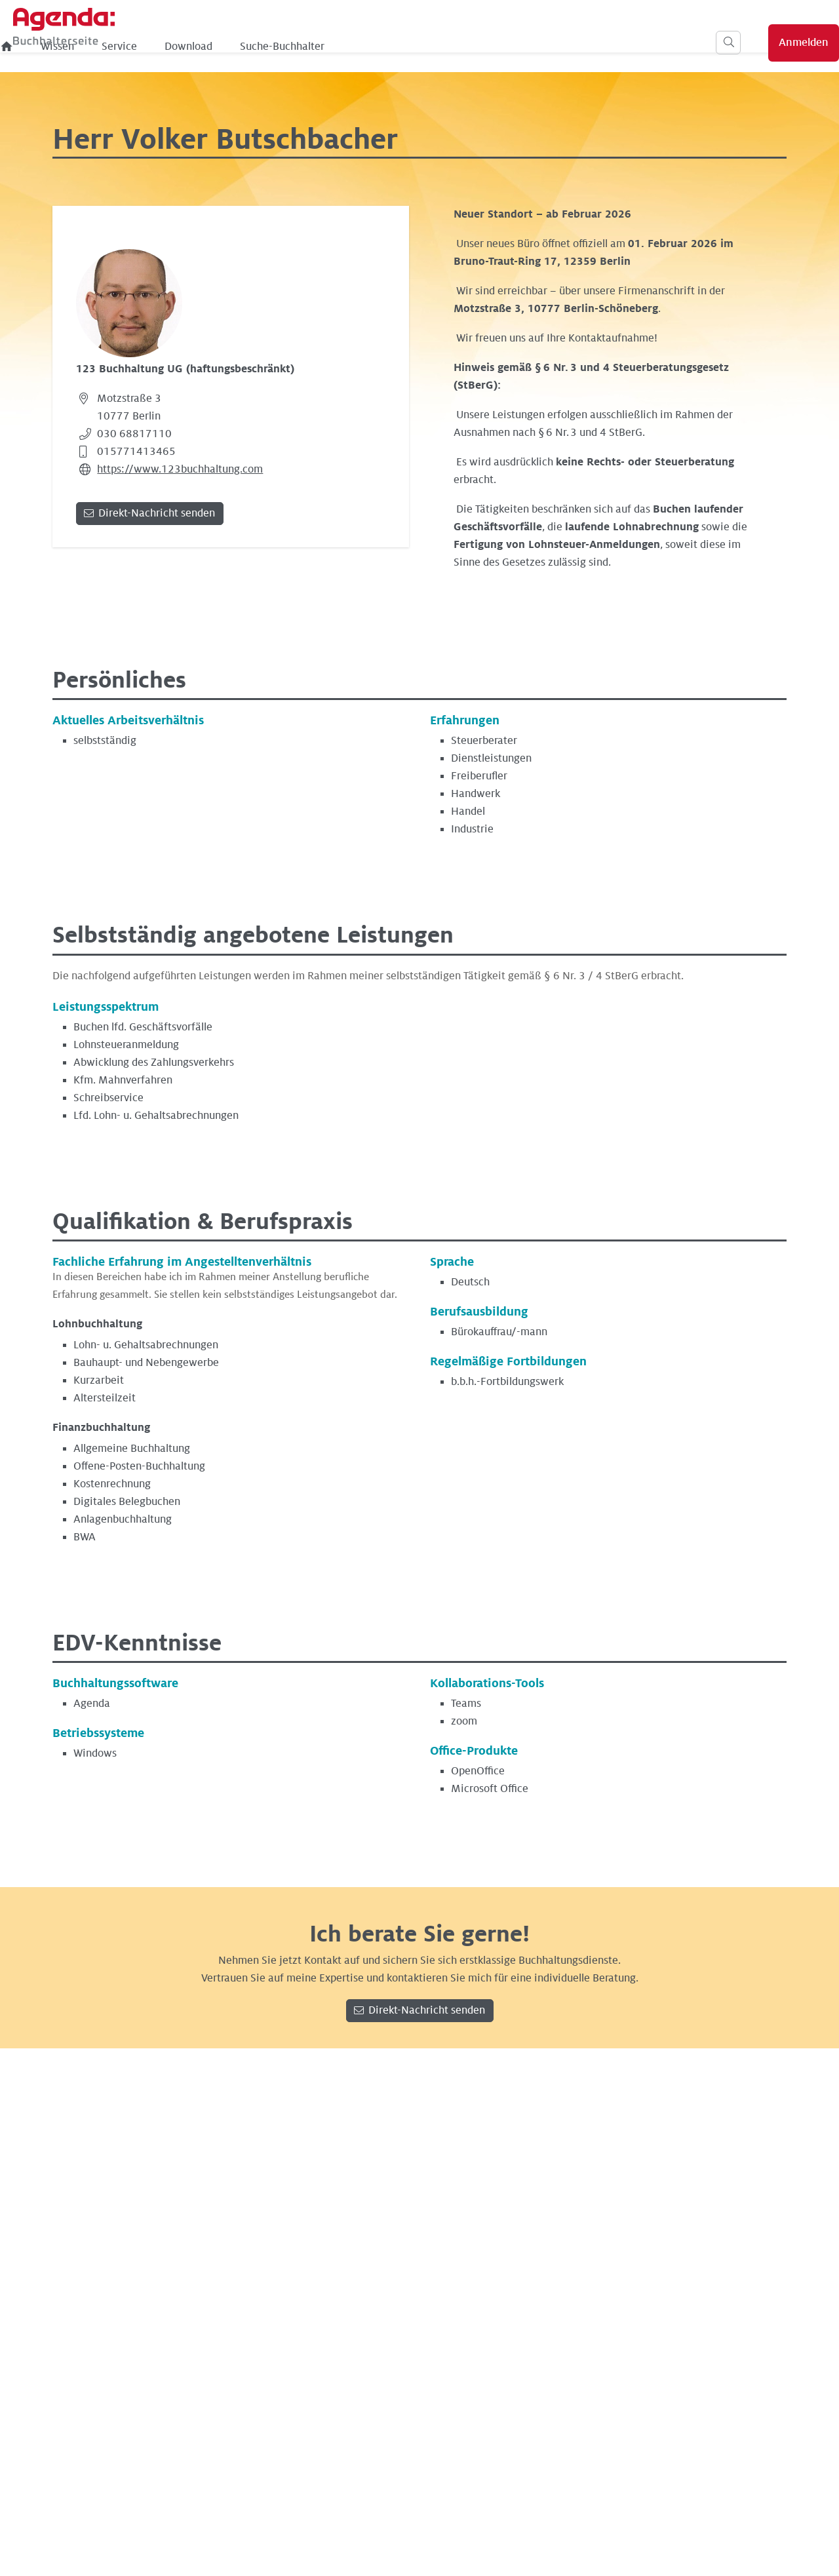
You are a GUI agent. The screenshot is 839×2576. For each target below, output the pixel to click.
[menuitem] (143, 46)
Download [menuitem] (325, 46)
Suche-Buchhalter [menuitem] (418, 46)
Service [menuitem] (255, 46)
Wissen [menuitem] (193, 46)
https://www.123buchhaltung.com (180, 469)
